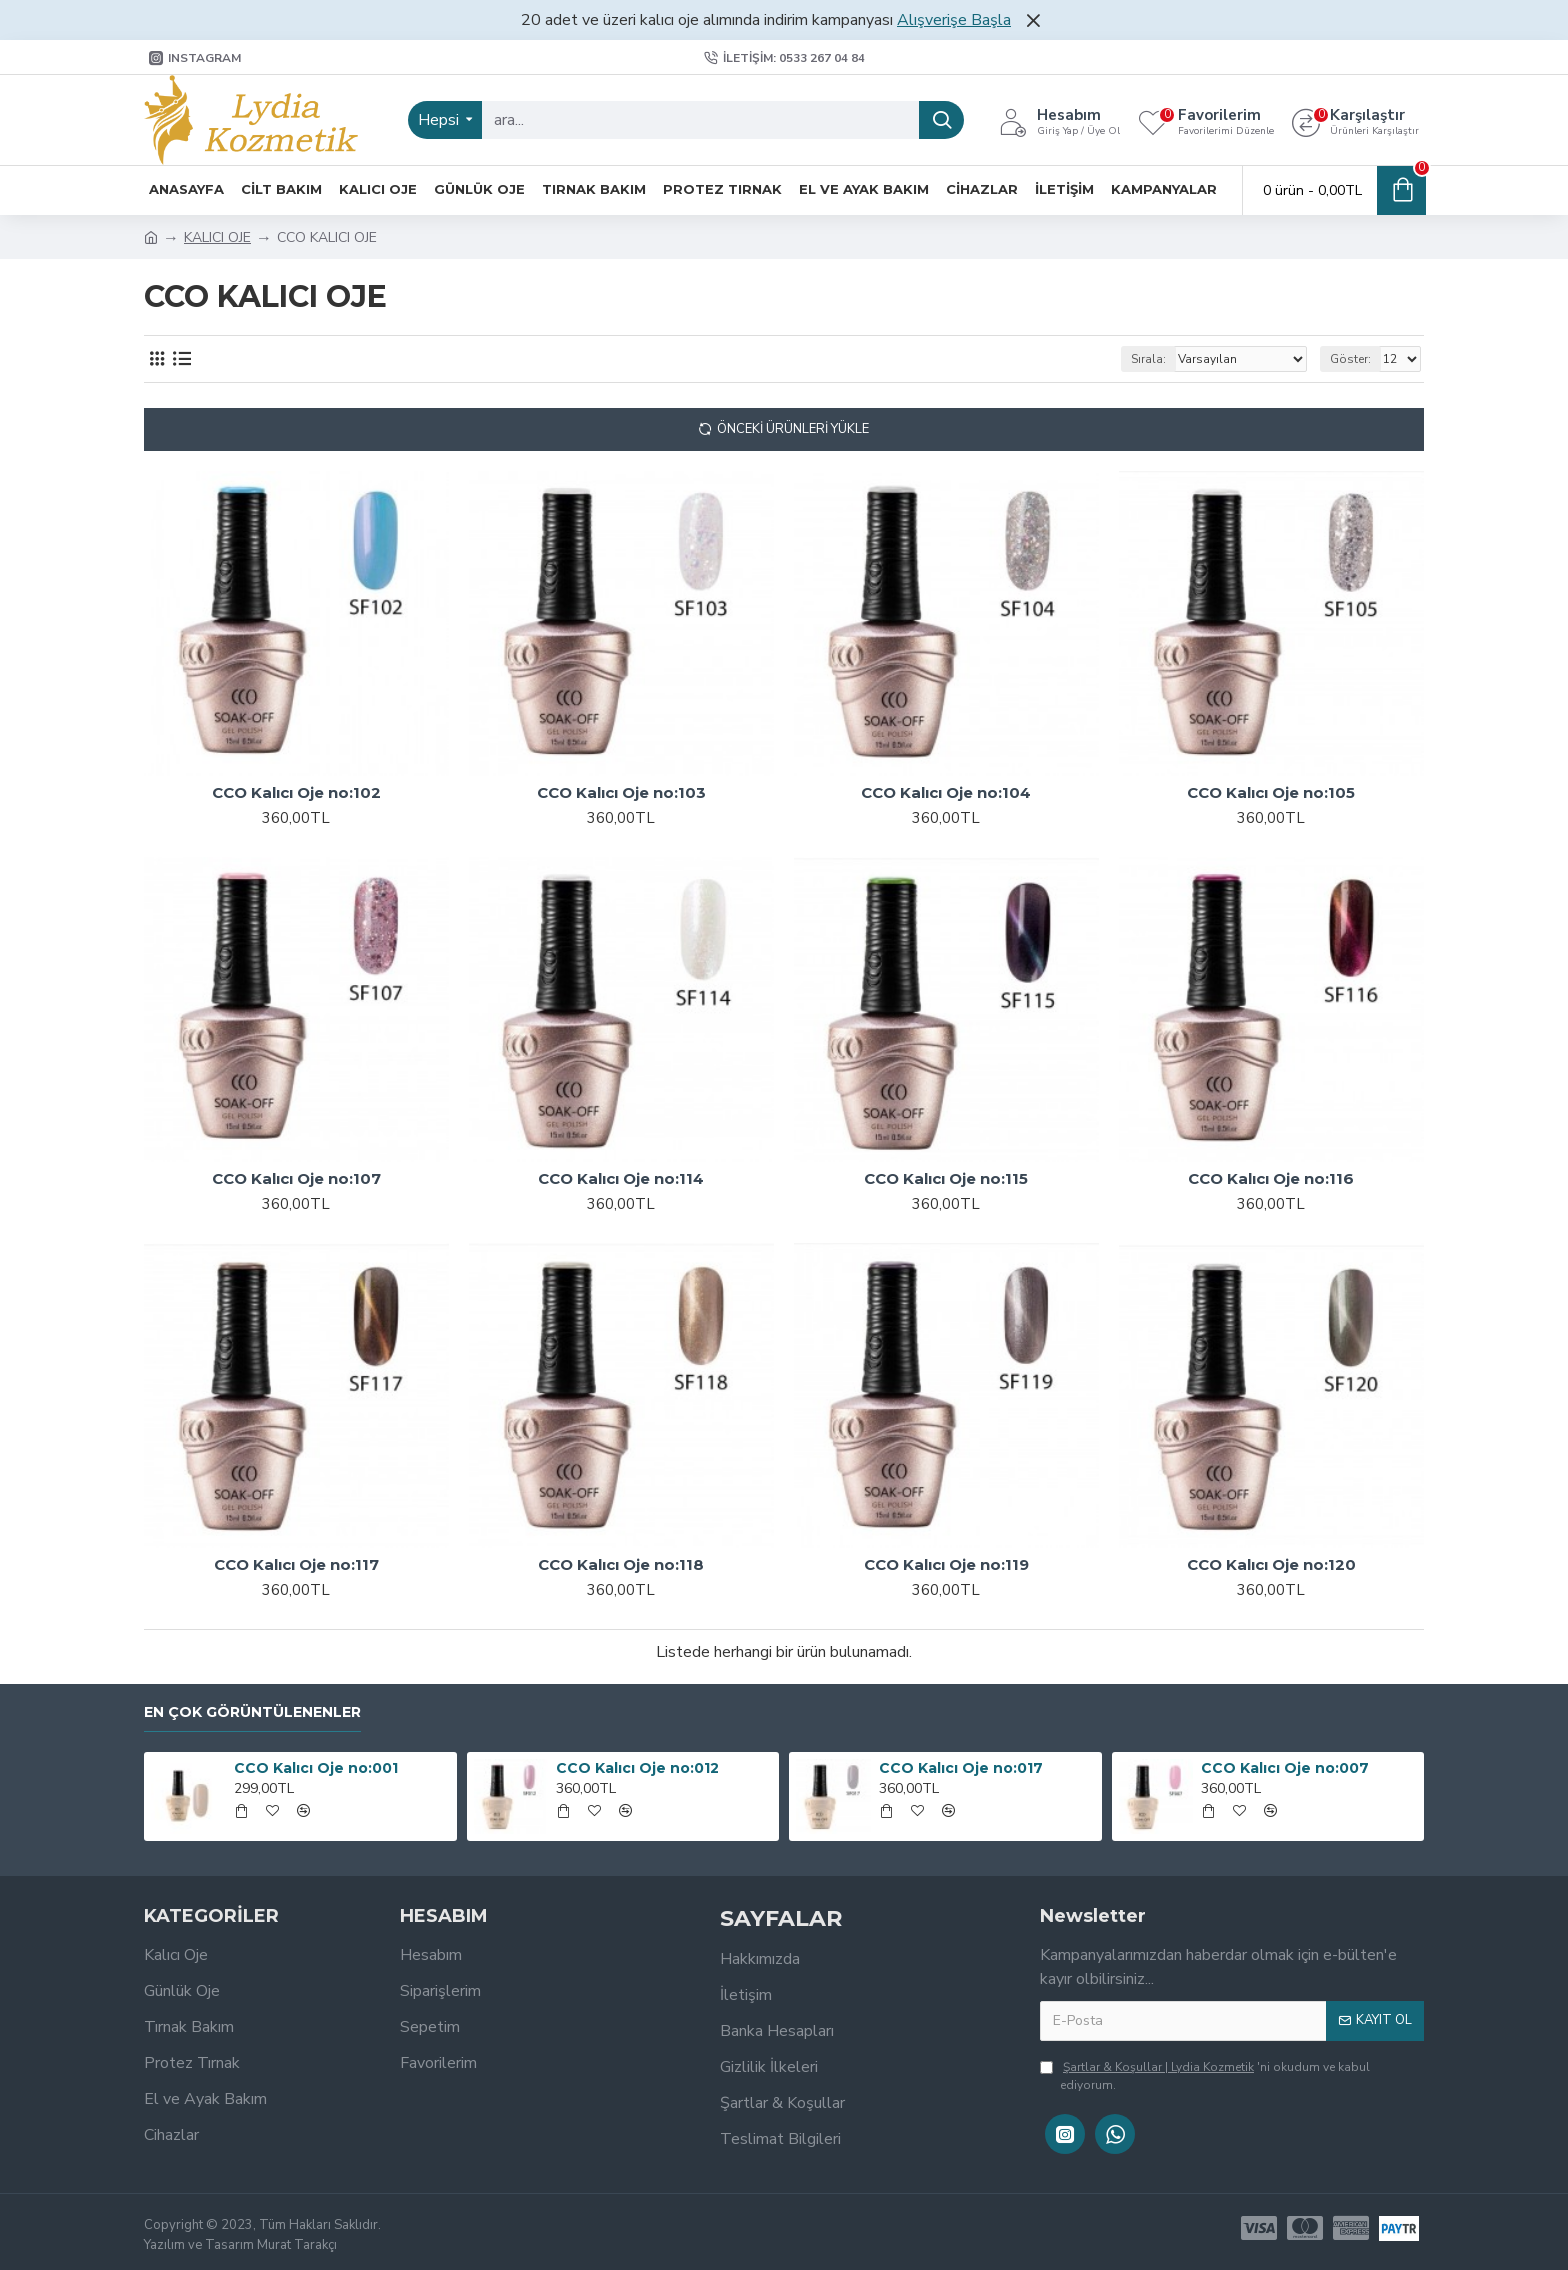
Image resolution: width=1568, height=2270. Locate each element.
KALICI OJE (217, 237)
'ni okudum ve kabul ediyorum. (1205, 2075)
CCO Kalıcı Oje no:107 (296, 1178)
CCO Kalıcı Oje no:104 (946, 792)
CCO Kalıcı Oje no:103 (621, 792)
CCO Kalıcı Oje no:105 (1271, 792)
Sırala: (1148, 359)
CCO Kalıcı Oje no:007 (1285, 1768)
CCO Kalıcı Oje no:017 (961, 1768)
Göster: (1350, 359)
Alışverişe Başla (954, 20)
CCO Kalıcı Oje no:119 (946, 1564)
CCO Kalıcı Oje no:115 (946, 1178)
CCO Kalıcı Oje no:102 (296, 792)
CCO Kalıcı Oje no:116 (1271, 1178)
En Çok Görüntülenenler (252, 1712)
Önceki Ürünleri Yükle (793, 429)
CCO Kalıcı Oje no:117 (296, 1564)
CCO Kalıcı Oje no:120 (1271, 1564)
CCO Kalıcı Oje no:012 (637, 1768)
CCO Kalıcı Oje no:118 (621, 1564)
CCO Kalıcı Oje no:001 (316, 1768)
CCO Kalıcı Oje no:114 (621, 1178)
